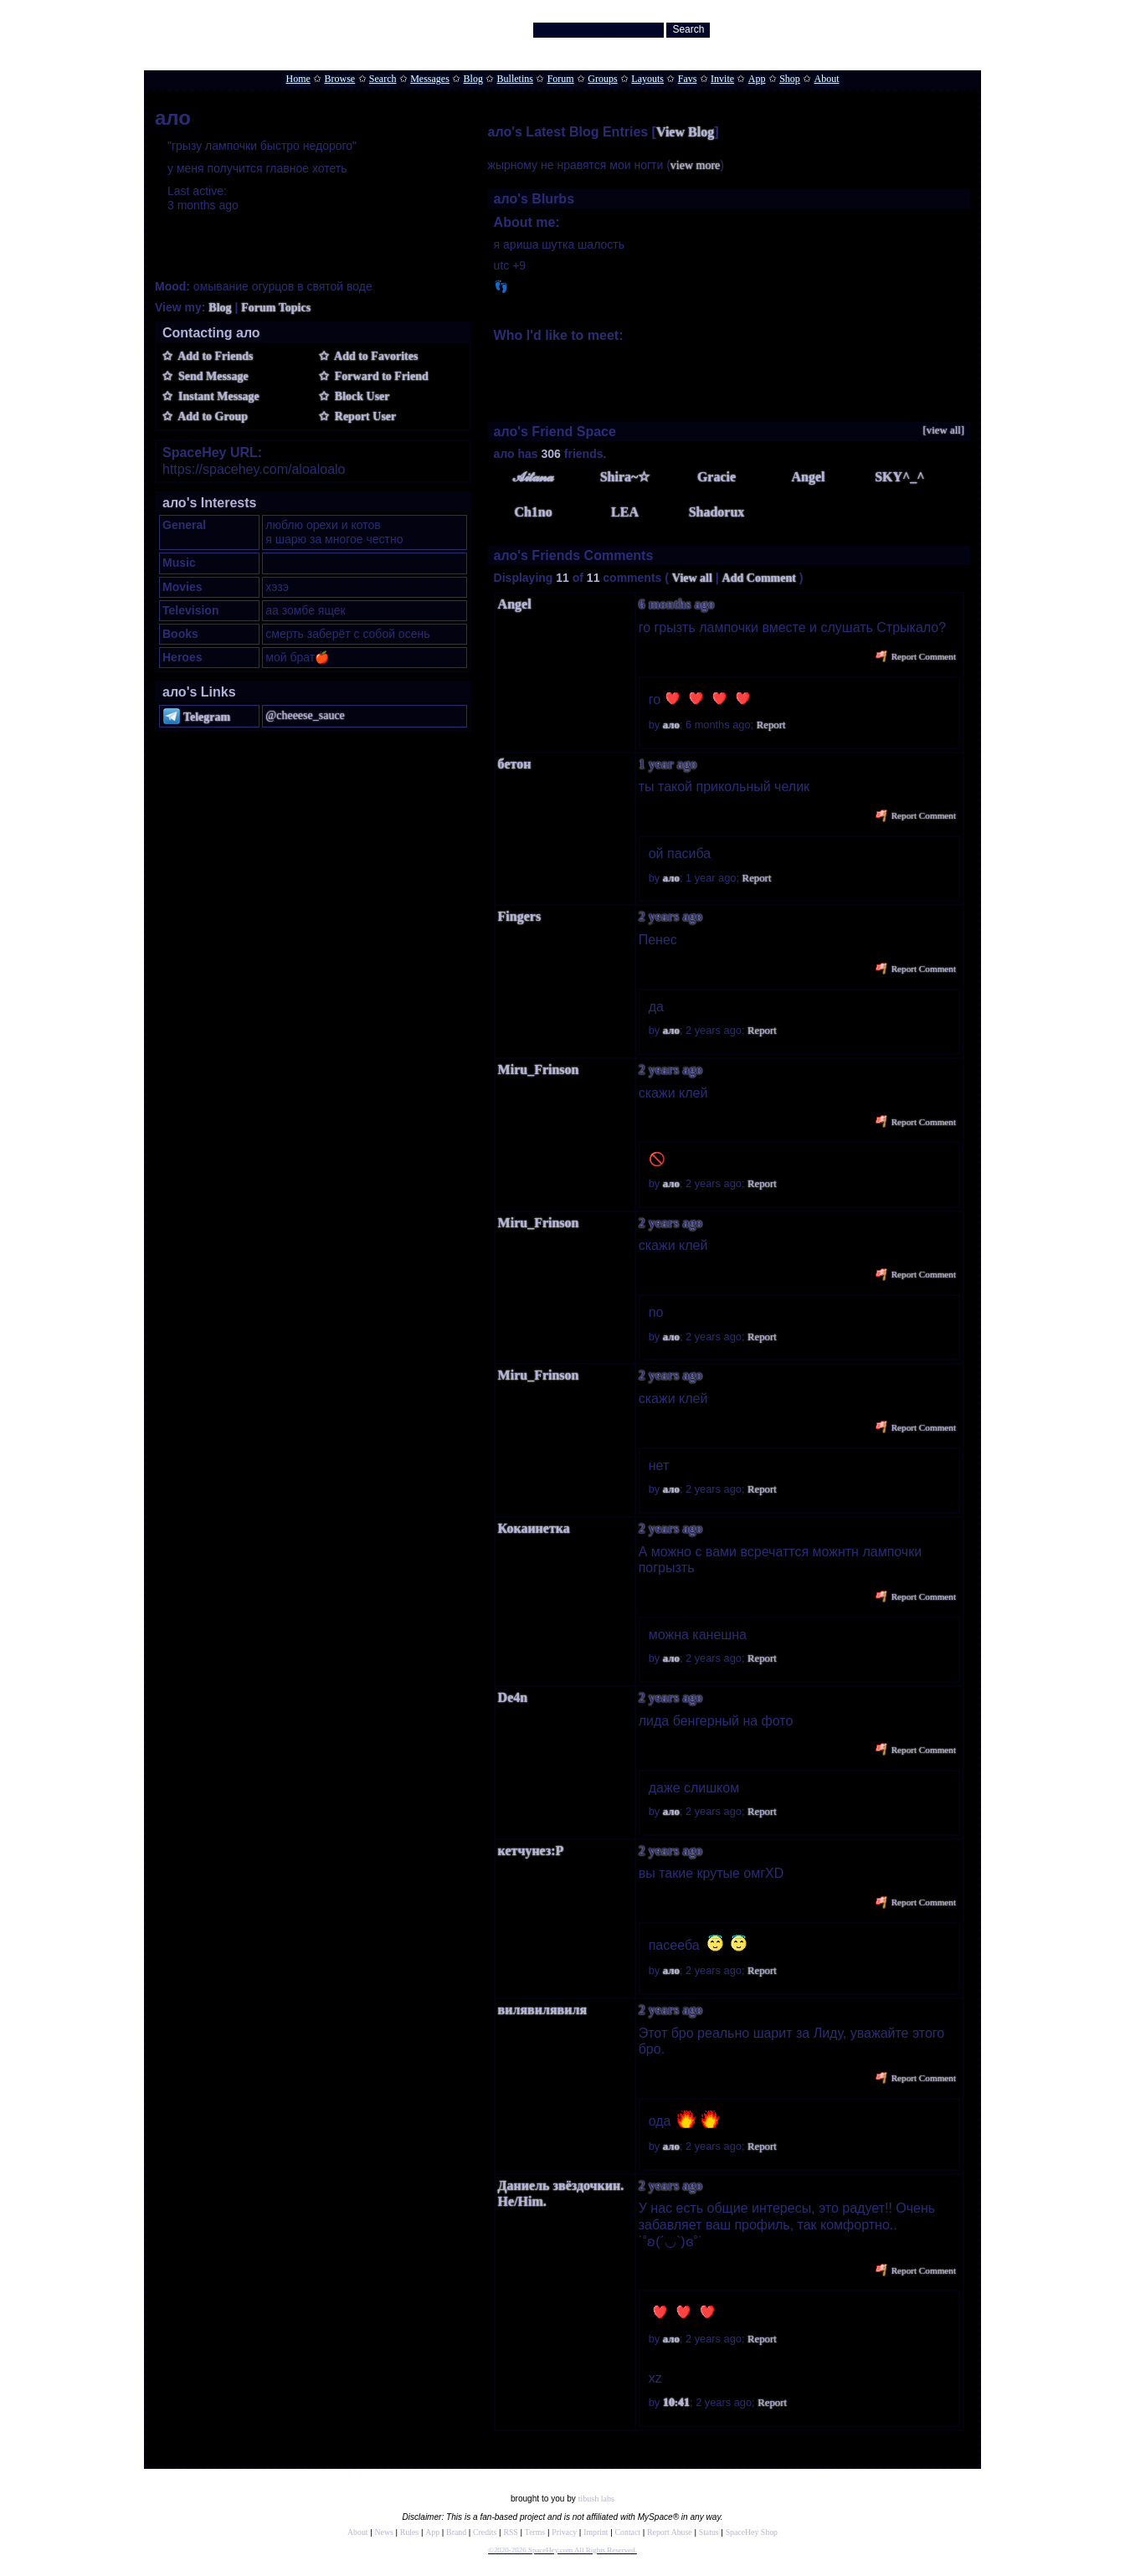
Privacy (564, 2532)
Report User (362, 416)
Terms (535, 2532)
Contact (627, 2532)
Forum (560, 79)
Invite (722, 79)
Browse (340, 79)
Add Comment (759, 578)
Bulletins (515, 79)
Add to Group (210, 416)
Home (297, 79)
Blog (473, 79)
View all (692, 578)
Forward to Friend (379, 376)
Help (891, 26)
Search (688, 29)
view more (695, 165)
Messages (429, 79)
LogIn (921, 26)
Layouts (647, 79)
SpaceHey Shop (752, 2532)
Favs (687, 79)
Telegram (196, 717)
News (384, 2532)
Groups (602, 79)
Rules (409, 2532)
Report (771, 725)
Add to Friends (212, 356)
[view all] (943, 430)
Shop (789, 79)
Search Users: (499, 29)
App (757, 79)
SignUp (957, 26)
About (827, 79)
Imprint (595, 2532)
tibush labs (596, 2498)
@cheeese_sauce (305, 715)
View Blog (685, 132)
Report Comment (916, 656)
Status (709, 2532)
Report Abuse (669, 2532)
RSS (510, 2532)
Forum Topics (276, 307)
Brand (456, 2532)
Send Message (210, 376)
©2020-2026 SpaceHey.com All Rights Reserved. (562, 2550)
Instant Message (215, 396)
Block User (359, 396)
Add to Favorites (374, 356)
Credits (484, 2532)
